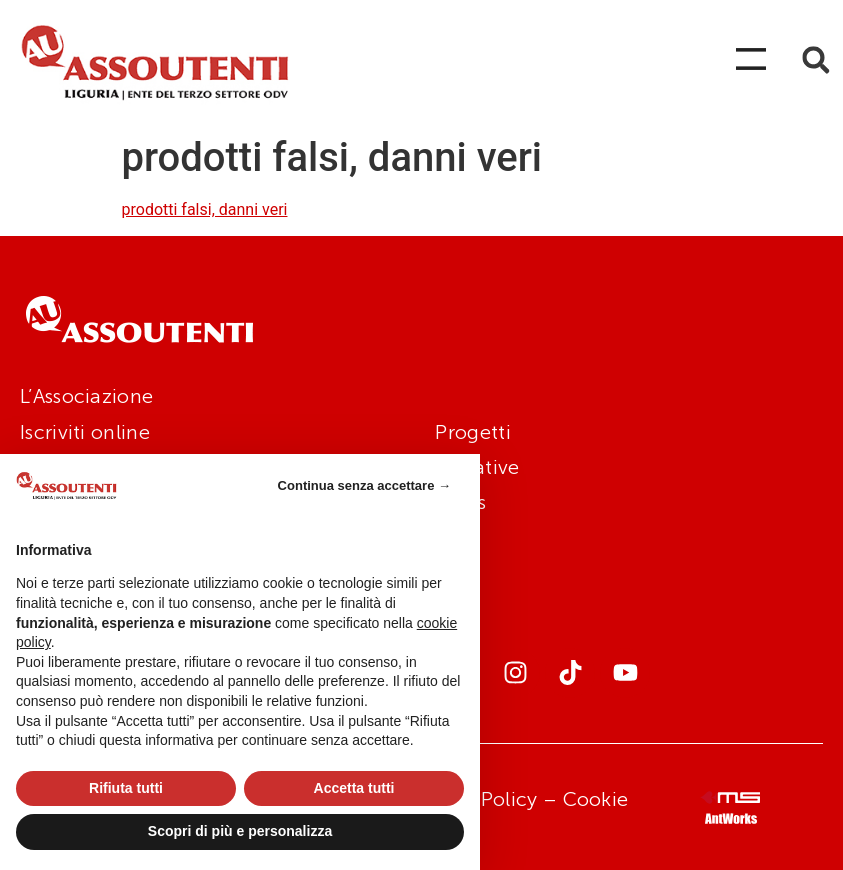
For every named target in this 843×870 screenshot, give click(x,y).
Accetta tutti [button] (354, 788)
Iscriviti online (85, 432)
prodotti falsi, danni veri (205, 209)
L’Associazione (86, 396)
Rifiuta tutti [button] (126, 788)
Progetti (472, 432)
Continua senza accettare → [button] (364, 485)
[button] (815, 60)
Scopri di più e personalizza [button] (240, 831)
